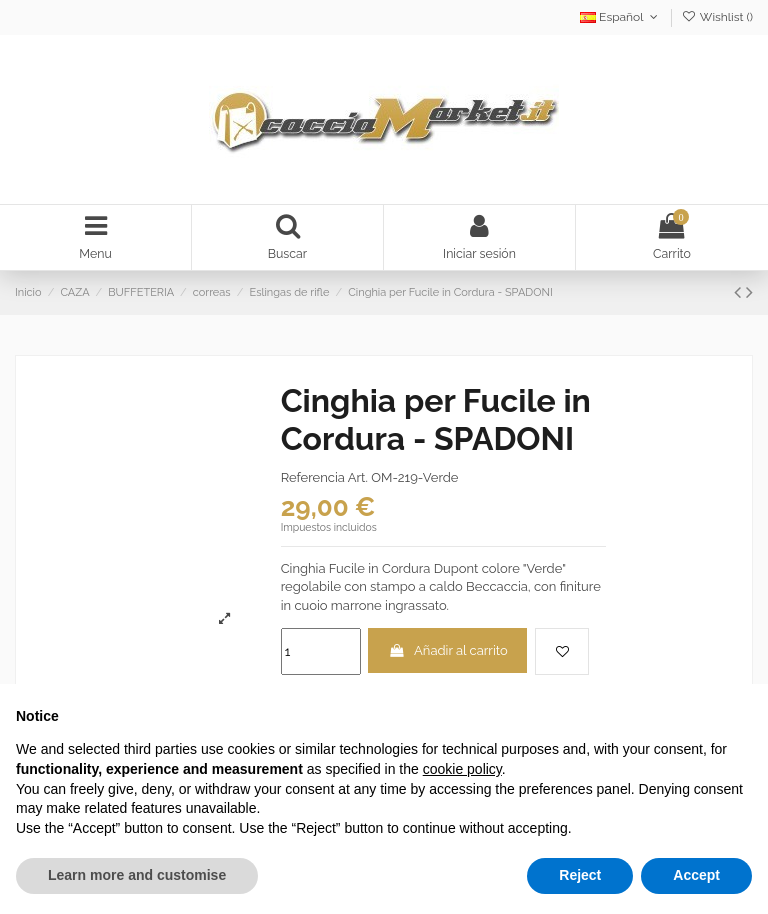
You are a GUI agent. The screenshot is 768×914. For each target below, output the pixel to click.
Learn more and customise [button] (137, 875)
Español (621, 17)
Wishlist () (717, 17)
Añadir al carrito (448, 652)
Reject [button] (580, 875)
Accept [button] (696, 875)
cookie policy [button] (462, 769)
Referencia (313, 479)
